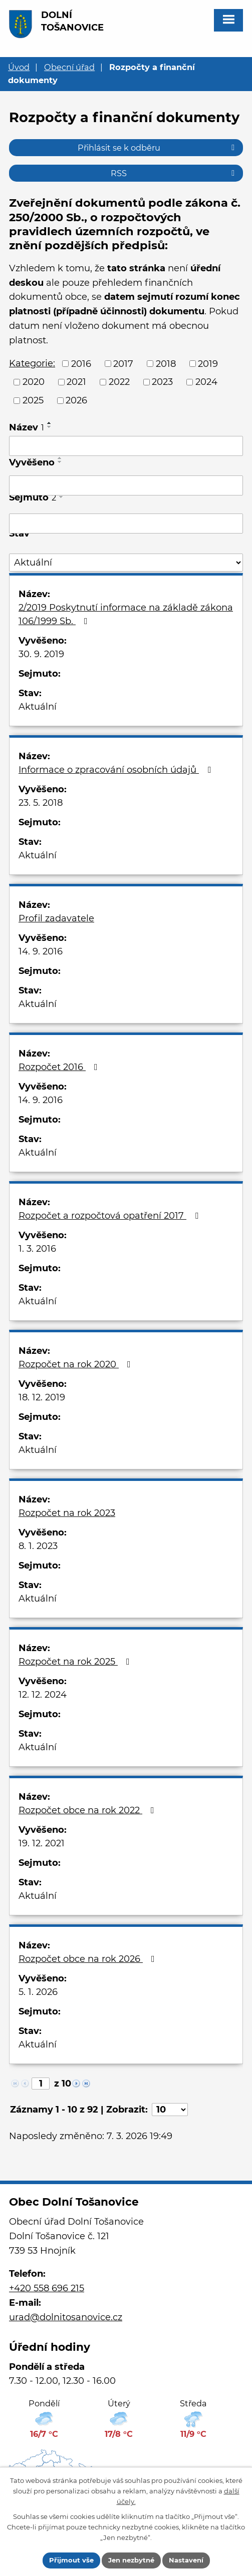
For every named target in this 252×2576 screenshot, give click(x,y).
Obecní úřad (69, 67)
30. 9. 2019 (41, 654)
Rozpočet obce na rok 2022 (88, 1810)
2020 (34, 381)
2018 (166, 363)
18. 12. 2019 (42, 1397)
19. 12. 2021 (42, 1843)
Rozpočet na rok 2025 (76, 1661)
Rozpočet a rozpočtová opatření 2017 (110, 1215)
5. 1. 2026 (38, 1991)
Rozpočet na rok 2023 (67, 1512)
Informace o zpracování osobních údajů (117, 769)
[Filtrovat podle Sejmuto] (126, 523)
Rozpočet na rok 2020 (77, 1364)
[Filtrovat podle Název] (126, 446)
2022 (119, 381)
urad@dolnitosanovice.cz (65, 2317)
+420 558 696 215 (46, 2288)
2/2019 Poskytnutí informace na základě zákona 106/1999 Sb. (126, 614)
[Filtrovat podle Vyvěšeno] (126, 485)
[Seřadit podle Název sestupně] (49, 427)
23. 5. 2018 (41, 802)
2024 (206, 381)
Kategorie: (32, 363)
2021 (76, 381)
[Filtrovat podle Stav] (126, 563)
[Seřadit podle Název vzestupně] (49, 423)
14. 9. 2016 (41, 951)
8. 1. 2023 (38, 1546)
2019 (208, 363)
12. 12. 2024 (43, 1694)
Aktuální (38, 706)
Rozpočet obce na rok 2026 (89, 1958)
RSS (174, 173)
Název (26, 427)
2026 (76, 400)
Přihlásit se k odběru (158, 148)
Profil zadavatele (56, 918)
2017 (123, 363)
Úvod (19, 67)
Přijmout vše (71, 2560)
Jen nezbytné (131, 2560)
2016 (81, 363)
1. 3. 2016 (37, 1248)
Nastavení (186, 2560)
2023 (162, 381)
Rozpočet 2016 (60, 1067)
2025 (33, 400)
